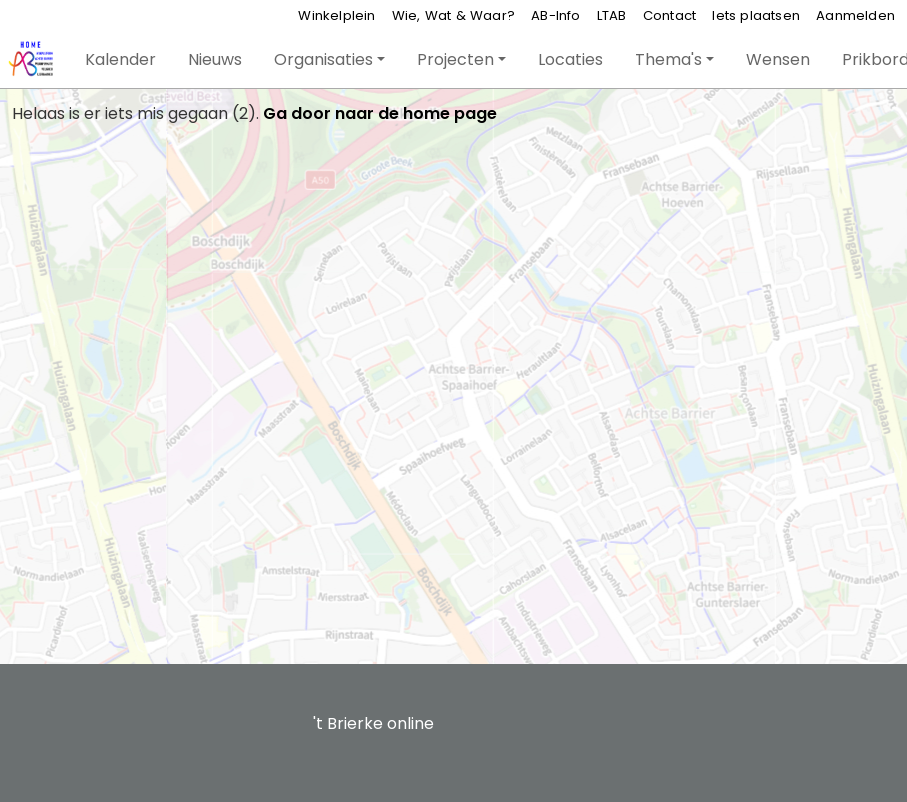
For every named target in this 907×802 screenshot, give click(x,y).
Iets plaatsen (756, 15)
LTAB (612, 15)
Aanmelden (855, 15)
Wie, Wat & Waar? (453, 15)
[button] (120, 60)
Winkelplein (336, 15)
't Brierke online (373, 723)
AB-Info (555, 15)
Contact (669, 15)
